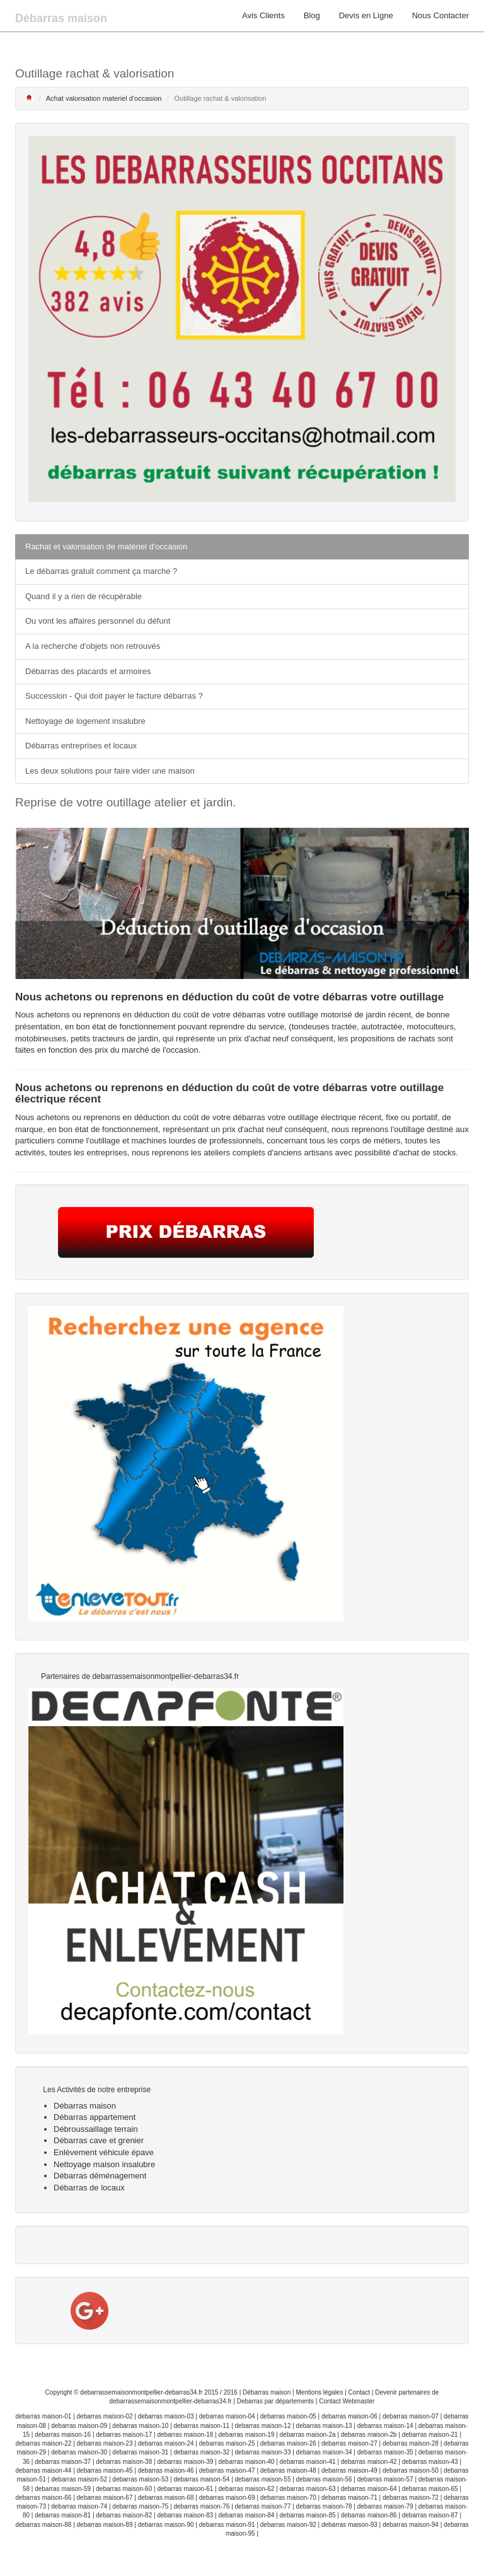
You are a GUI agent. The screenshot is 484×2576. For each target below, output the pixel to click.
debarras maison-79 (385, 2506)
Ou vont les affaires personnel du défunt (97, 621)
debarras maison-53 (140, 2479)
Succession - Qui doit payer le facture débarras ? (114, 696)
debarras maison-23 (105, 2443)
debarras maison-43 (430, 2461)
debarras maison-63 (308, 2488)
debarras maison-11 (201, 2425)
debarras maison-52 (79, 2479)
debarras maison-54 (201, 2479)
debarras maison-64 (369, 2488)
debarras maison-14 (385, 2425)
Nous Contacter (440, 15)
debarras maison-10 (140, 2425)
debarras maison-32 (201, 2452)
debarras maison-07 (411, 2416)
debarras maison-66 (43, 2497)
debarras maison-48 (288, 2470)
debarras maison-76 (201, 2506)
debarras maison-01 (43, 2416)
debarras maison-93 (349, 2524)
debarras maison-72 (411, 2497)
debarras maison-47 (227, 2470)
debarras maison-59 (63, 2488)
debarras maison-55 (263, 2479)
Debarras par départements (275, 2401)
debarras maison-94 (411, 2524)
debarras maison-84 (246, 2515)
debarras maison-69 (227, 2497)
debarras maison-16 (63, 2434)
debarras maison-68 (166, 2497)
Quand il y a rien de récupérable (83, 596)
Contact (359, 2392)
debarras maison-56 (324, 2479)
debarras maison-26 (288, 2443)
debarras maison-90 (166, 2524)
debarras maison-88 (43, 2524)
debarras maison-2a (308, 2434)
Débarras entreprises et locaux (81, 745)
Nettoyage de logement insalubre (85, 721)
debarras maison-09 (79, 2425)
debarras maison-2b (369, 2434)
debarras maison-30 (79, 2452)
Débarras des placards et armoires (88, 671)
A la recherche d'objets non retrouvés (92, 646)
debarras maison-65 (430, 2488)
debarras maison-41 (308, 2461)
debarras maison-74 (79, 2506)
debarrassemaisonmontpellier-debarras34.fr (141, 2392)
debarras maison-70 (288, 2497)
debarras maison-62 (246, 2488)
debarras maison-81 (63, 2515)
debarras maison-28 (411, 2443)
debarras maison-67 (105, 2497)
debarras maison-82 (124, 2515)
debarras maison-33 (263, 2452)
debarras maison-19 (246, 2434)
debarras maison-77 (263, 2506)
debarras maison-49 (349, 2470)
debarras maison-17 (124, 2434)
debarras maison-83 (185, 2515)
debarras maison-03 (166, 2416)
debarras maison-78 (324, 2506)
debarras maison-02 (105, 2416)
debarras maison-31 (140, 2452)
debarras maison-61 (185, 2488)
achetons (53, 1117)
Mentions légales (319, 2392)
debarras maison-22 (43, 2443)
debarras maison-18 (185, 2434)
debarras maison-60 (124, 2488)
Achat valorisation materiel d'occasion (104, 98)
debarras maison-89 (105, 2524)
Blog (312, 15)
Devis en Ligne (366, 15)
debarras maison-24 (166, 2443)
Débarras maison (267, 2392)
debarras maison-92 (288, 2524)
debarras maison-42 (369, 2461)
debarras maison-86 (369, 2515)
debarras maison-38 (124, 2461)
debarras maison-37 (63, 2461)
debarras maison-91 (227, 2524)
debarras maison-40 (246, 2461)
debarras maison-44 (43, 2470)
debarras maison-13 (324, 2425)
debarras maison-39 (185, 2461)
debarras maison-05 (288, 2416)
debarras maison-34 (324, 2452)
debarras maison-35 (385, 2452)
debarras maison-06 (349, 2416)
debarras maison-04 (227, 2416)
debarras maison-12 (263, 2425)
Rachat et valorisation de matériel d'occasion (106, 546)
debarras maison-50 (411, 2470)
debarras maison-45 (105, 2470)
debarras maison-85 (308, 2515)
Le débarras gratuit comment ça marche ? (101, 571)
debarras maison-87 (430, 2515)
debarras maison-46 (166, 2470)
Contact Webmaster (346, 2401)
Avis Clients (263, 15)
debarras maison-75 (140, 2506)
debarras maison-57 (385, 2479)
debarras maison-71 (349, 2497)
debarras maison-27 (349, 2443)
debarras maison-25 (227, 2443)
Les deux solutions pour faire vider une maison (110, 771)
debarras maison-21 (430, 2434)
